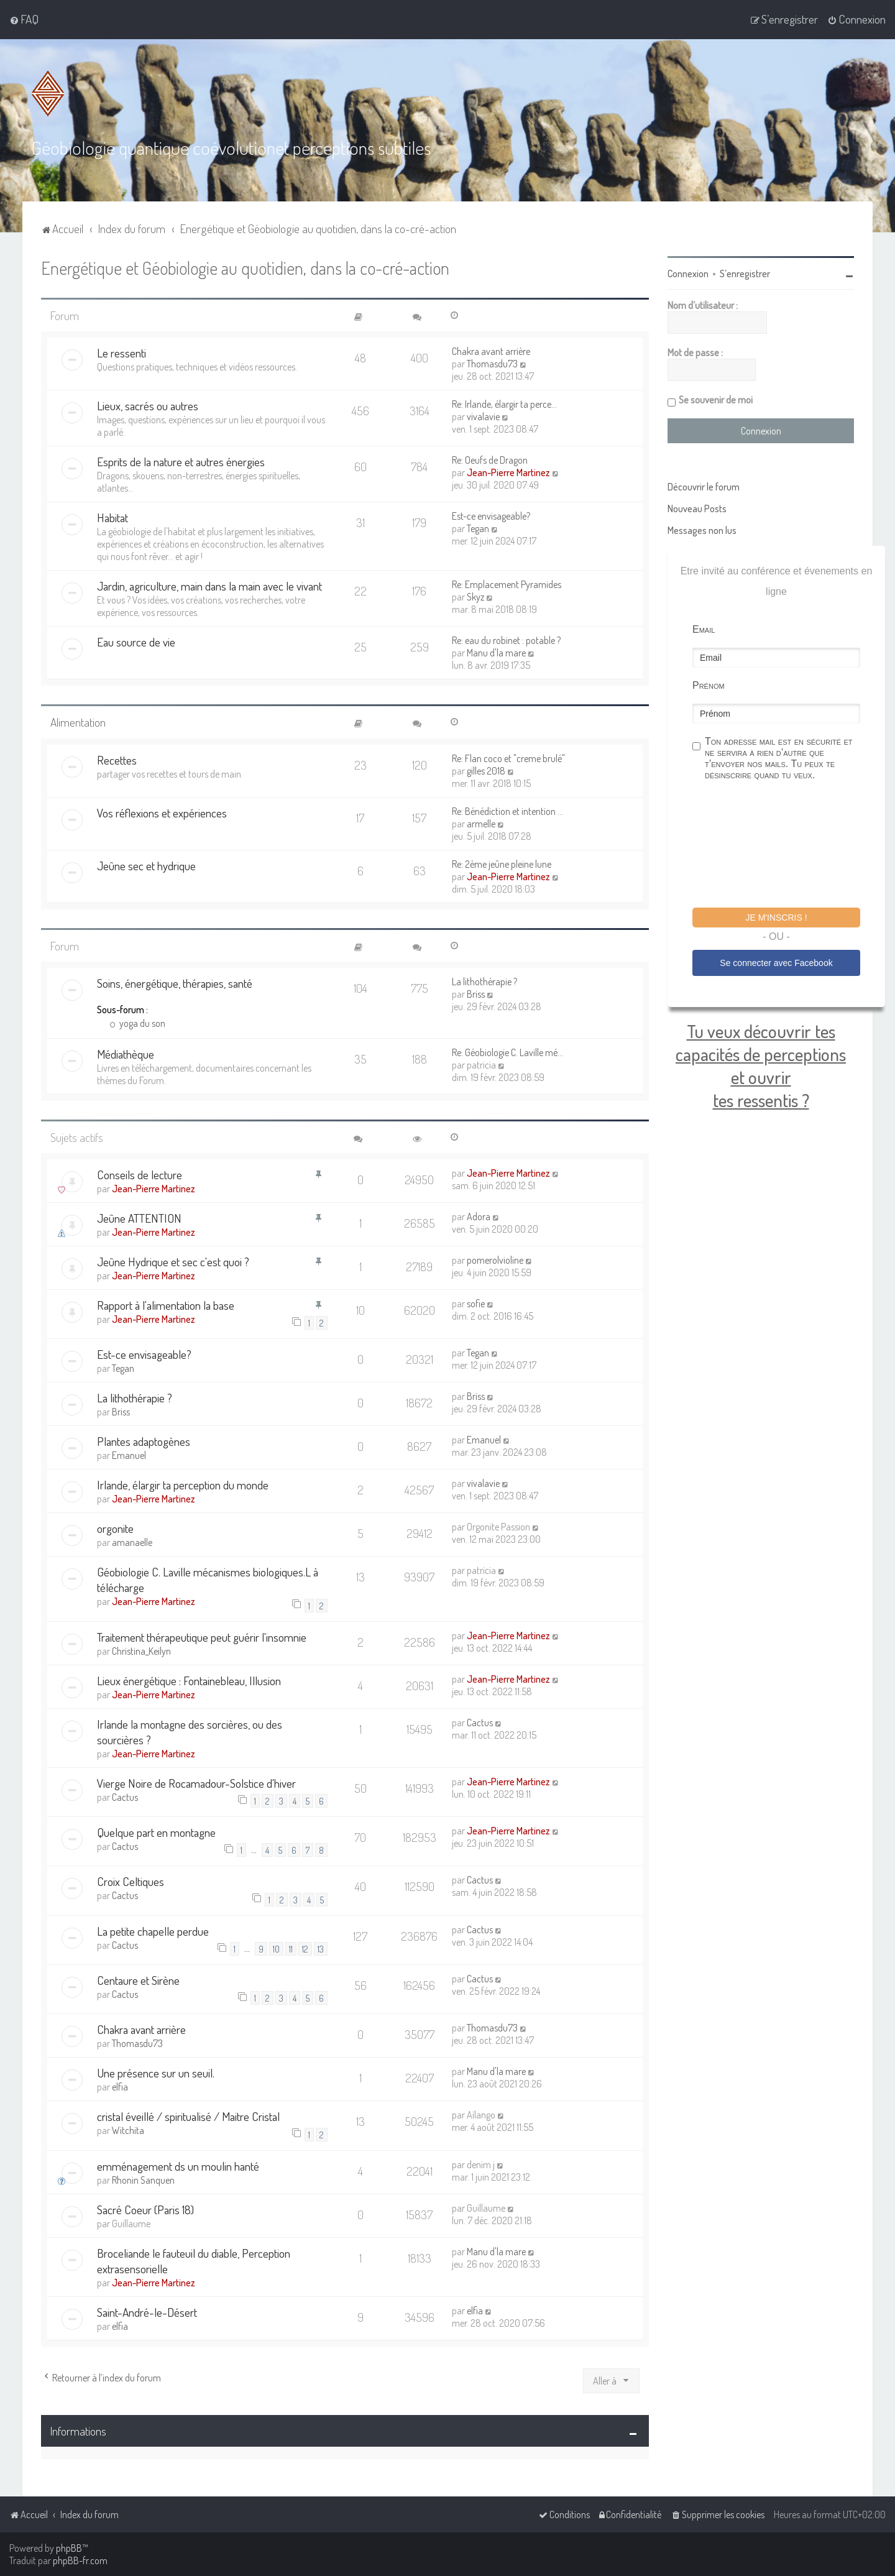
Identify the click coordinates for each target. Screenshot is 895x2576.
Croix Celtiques (130, 1881)
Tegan (478, 528)
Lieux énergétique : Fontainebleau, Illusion (189, 1680)
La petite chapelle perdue (153, 1930)
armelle (481, 823)
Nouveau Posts (697, 508)
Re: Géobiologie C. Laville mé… (507, 1052)
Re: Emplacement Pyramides (506, 584)
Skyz (475, 597)
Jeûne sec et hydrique (146, 865)
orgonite (115, 1528)
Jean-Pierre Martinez (508, 472)
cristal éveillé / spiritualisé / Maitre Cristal (188, 2116)
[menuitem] (24, 19)
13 (321, 1948)
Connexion (688, 273)
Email (703, 629)
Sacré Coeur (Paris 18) (145, 2209)
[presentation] (786, 846)
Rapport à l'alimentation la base (165, 1304)
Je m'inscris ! (776, 917)
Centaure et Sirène (138, 1980)
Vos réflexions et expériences (162, 812)
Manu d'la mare (496, 652)
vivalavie (483, 416)
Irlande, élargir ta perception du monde (182, 1485)
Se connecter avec (776, 962)
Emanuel (129, 1455)
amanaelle (132, 1542)
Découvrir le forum (704, 487)
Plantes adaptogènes (143, 1441)
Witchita (128, 2130)
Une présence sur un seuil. (155, 2073)
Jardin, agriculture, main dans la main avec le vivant (209, 586)
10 (276, 1948)
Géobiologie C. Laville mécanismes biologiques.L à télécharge (207, 1579)
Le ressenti (121, 353)
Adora (478, 1216)
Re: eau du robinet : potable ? (506, 640)
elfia (120, 2087)
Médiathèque (125, 1053)
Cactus (480, 1722)
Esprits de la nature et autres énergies (181, 461)
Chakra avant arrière (491, 351)
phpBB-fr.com (80, 2560)
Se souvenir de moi (716, 399)
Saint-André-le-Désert (147, 2311)
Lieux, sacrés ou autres (147, 405)
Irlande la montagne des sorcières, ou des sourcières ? (189, 1731)
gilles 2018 (486, 770)
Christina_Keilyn (141, 1650)
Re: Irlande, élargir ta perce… (504, 404)
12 (305, 1948)
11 (291, 1948)
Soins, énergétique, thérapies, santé (174, 982)
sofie (476, 1303)
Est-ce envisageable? (491, 516)
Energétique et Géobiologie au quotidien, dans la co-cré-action (245, 267)
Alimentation (78, 722)
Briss (476, 993)
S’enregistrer (745, 273)
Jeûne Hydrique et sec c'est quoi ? (173, 1261)
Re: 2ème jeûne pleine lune (501, 863)
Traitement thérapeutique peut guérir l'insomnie (201, 1636)
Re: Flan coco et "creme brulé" (508, 758)
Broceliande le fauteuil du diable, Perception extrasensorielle (193, 2260)
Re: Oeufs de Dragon (490, 460)
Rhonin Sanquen (143, 2179)
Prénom (708, 685)
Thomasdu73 (492, 363)
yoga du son (137, 1022)
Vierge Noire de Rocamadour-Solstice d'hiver (196, 1782)
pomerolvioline (495, 1259)
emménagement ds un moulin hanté (178, 2165)
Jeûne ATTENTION (139, 1217)
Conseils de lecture (139, 1174)
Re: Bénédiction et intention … (507, 810)
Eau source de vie (136, 642)
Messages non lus (702, 530)
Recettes (117, 759)
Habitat (112, 517)
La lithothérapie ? (484, 981)
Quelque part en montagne (156, 1831)
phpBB (69, 2548)
